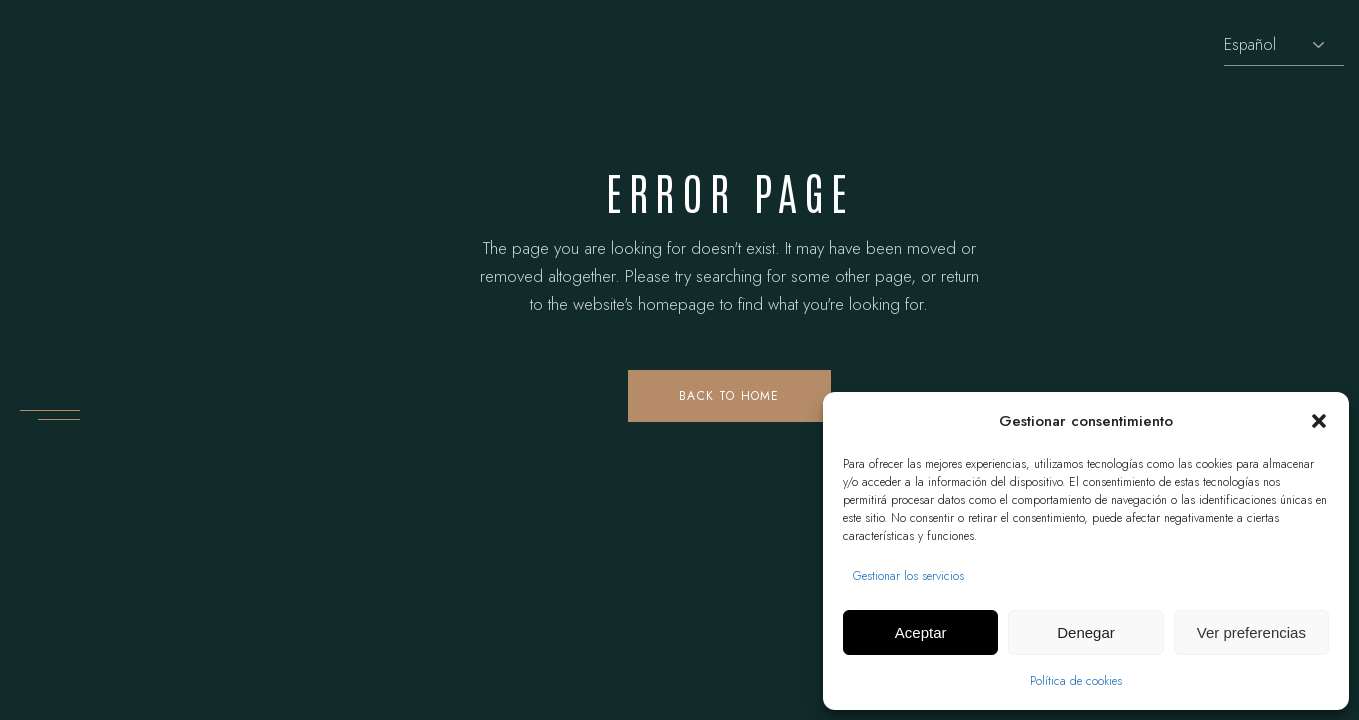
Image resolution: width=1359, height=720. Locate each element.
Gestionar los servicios (908, 576)
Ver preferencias (1251, 632)
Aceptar (921, 632)
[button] (1319, 421)
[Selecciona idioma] (1284, 45)
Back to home (729, 396)
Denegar (1086, 632)
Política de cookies (1076, 681)
